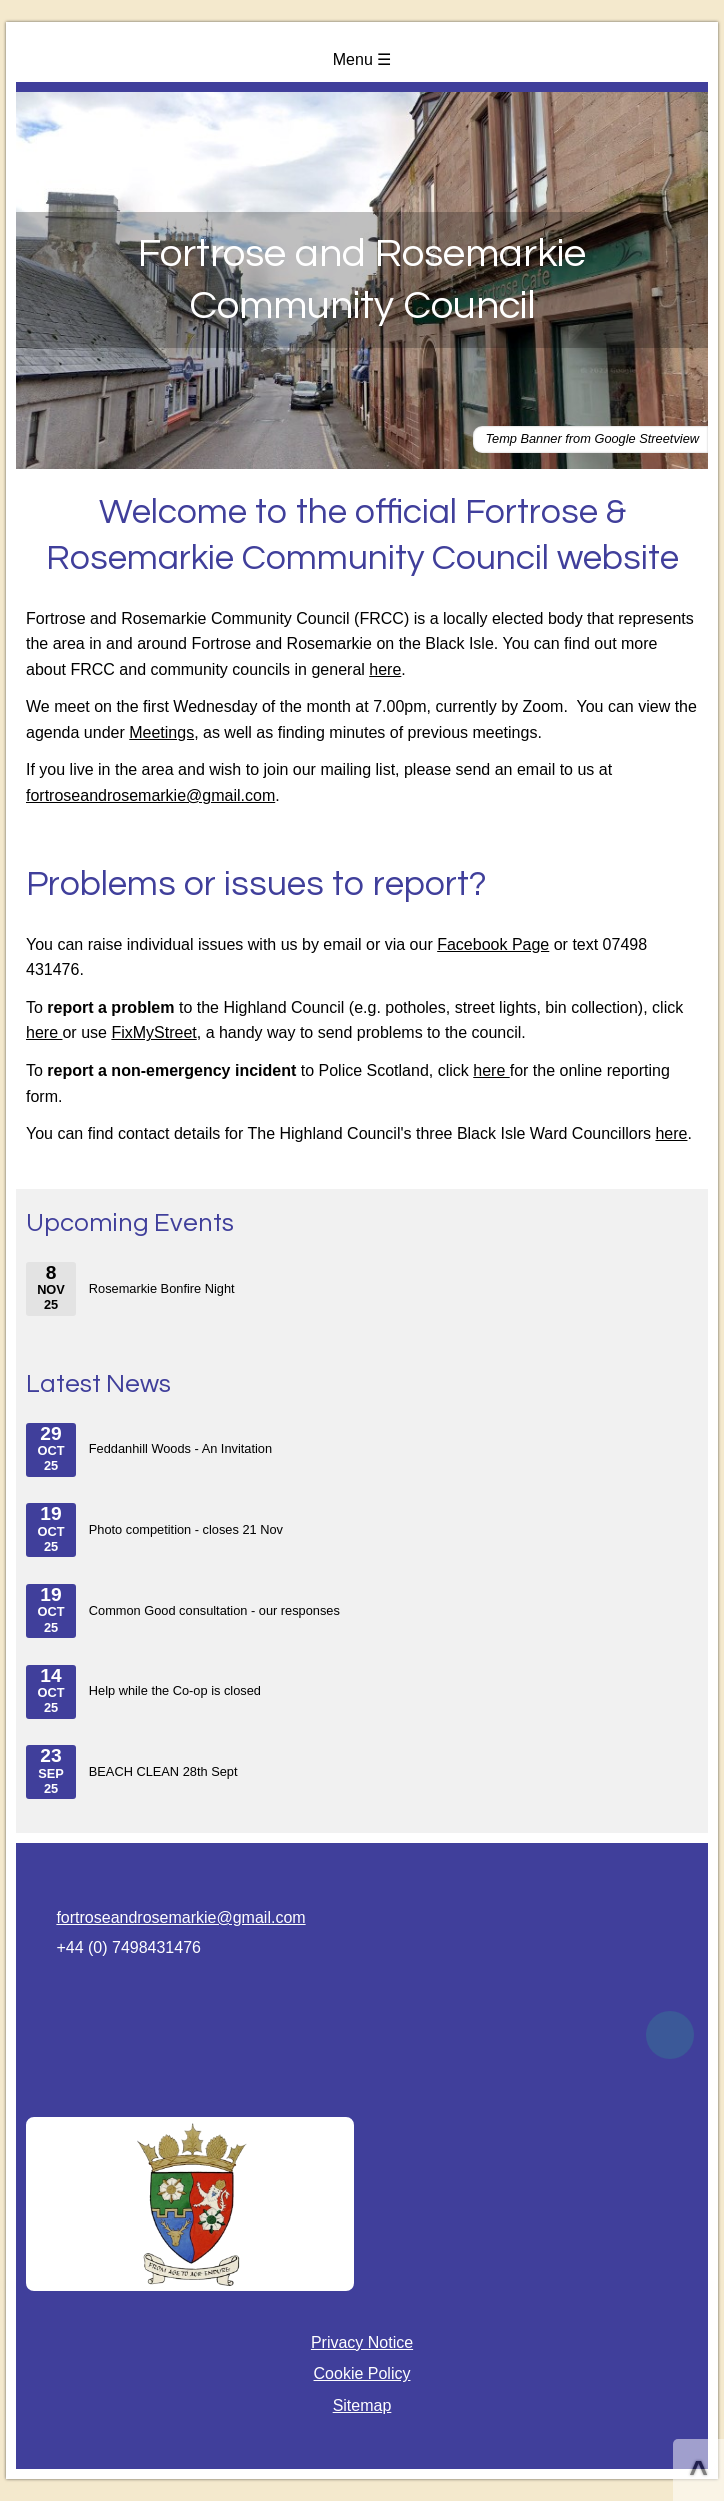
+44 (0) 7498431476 (128, 1947)
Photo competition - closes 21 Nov (154, 1530)
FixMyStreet (153, 1032)
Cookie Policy (362, 2373)
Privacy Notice (362, 2342)
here (385, 669)
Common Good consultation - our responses (183, 1611)
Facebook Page (493, 944)
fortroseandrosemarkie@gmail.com (150, 795)
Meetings (161, 732)
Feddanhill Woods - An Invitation (149, 1450)
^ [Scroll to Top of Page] (698, 2472)
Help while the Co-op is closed (143, 1692)
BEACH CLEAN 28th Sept (131, 1772)
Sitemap (362, 2405)
